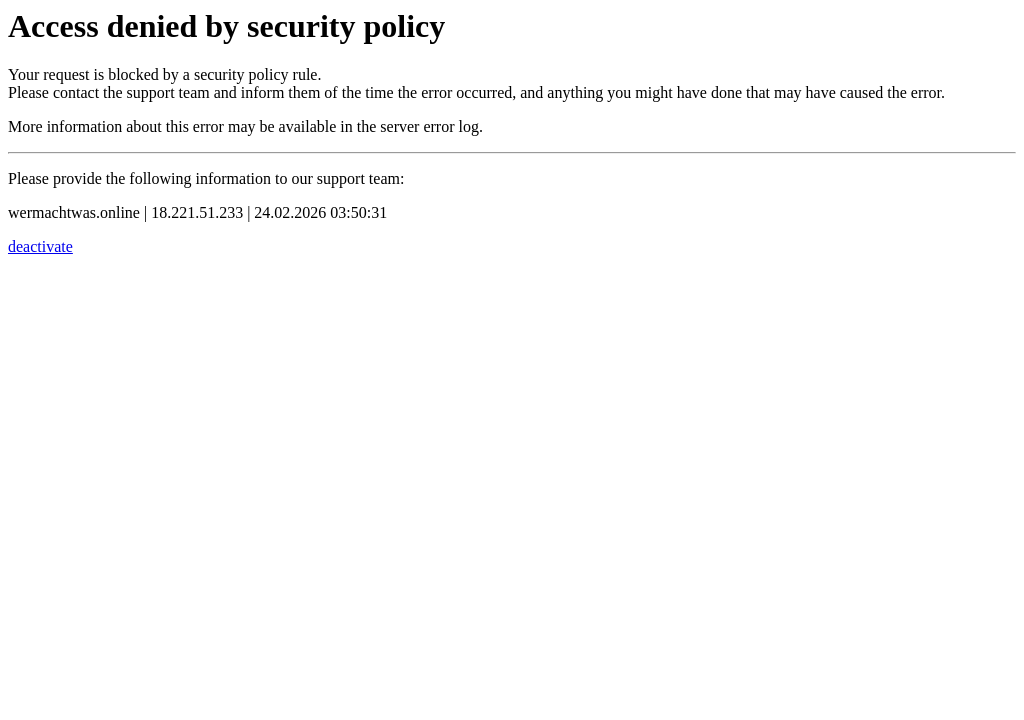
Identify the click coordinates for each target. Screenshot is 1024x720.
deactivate (40, 246)
